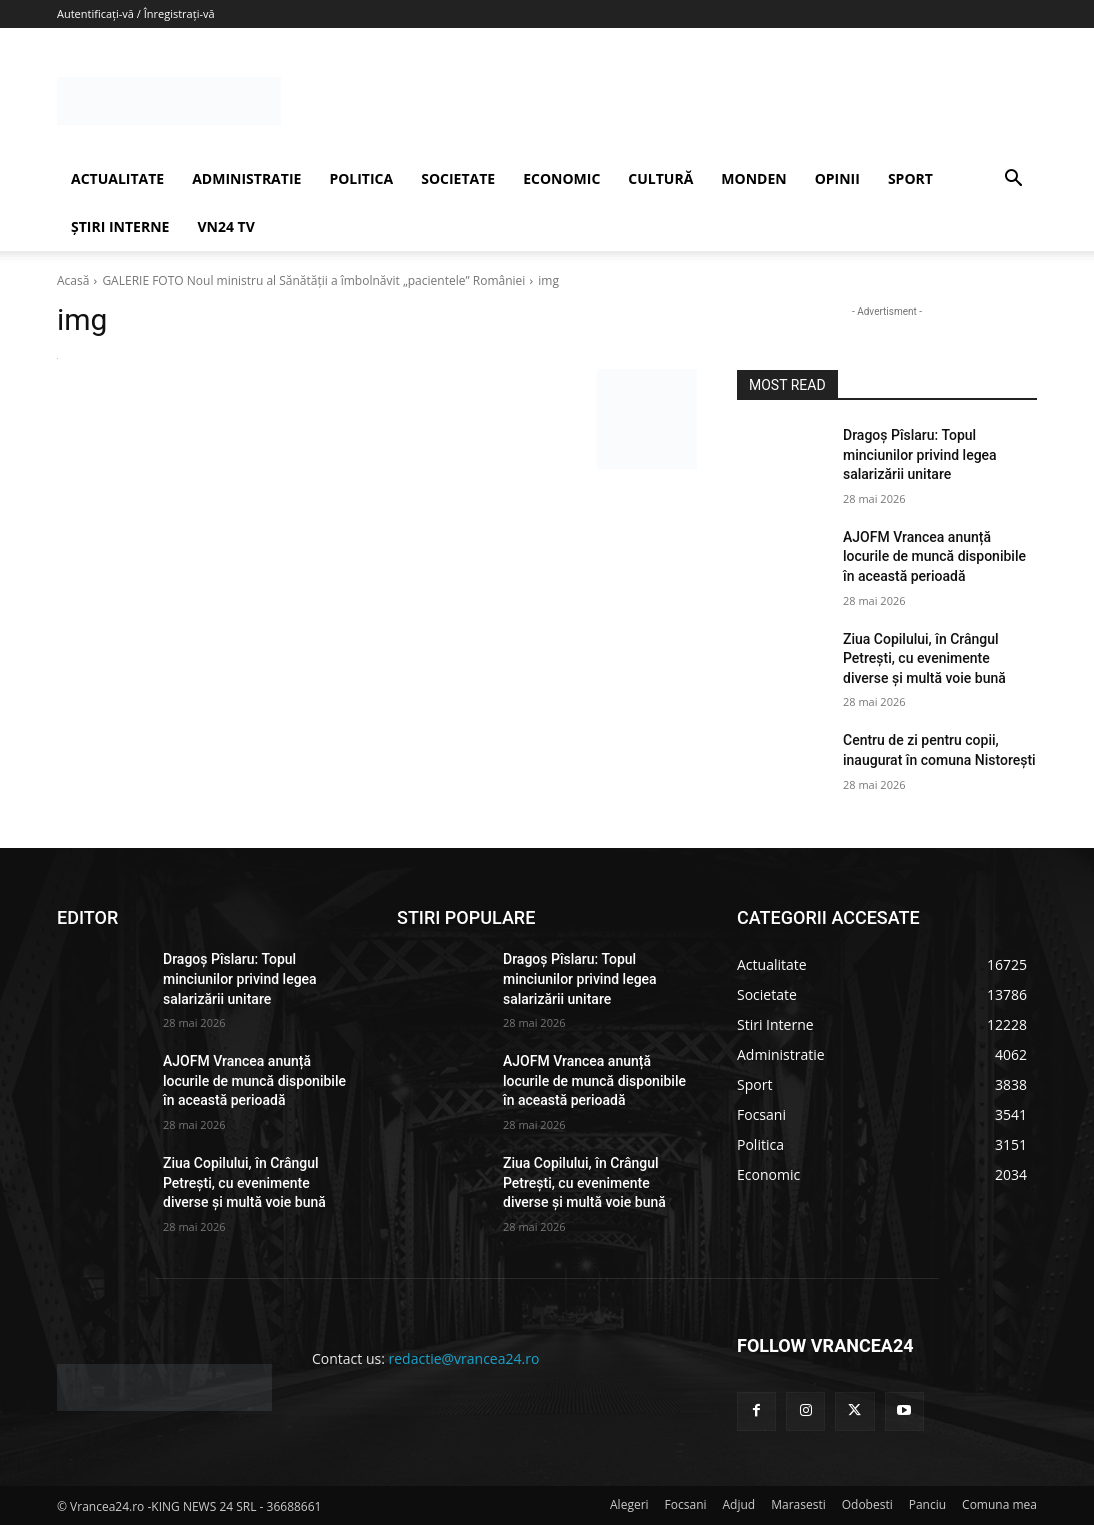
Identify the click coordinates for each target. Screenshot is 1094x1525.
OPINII (837, 178)
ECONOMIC (561, 178)
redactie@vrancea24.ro (464, 1358)
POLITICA (361, 178)
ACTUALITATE (117, 178)
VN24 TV (225, 226)
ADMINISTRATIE (246, 178)
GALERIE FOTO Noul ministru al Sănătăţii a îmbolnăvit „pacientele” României (313, 280)
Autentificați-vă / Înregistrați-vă (136, 13)
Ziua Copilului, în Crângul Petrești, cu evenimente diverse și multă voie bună (924, 658)
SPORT (910, 178)
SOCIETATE (458, 178)
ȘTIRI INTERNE (120, 226)
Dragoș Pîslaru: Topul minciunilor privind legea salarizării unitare (920, 454)
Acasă (73, 280)
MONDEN (753, 178)
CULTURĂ (660, 178)
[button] (1013, 180)
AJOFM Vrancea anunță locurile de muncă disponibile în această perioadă (934, 556)
